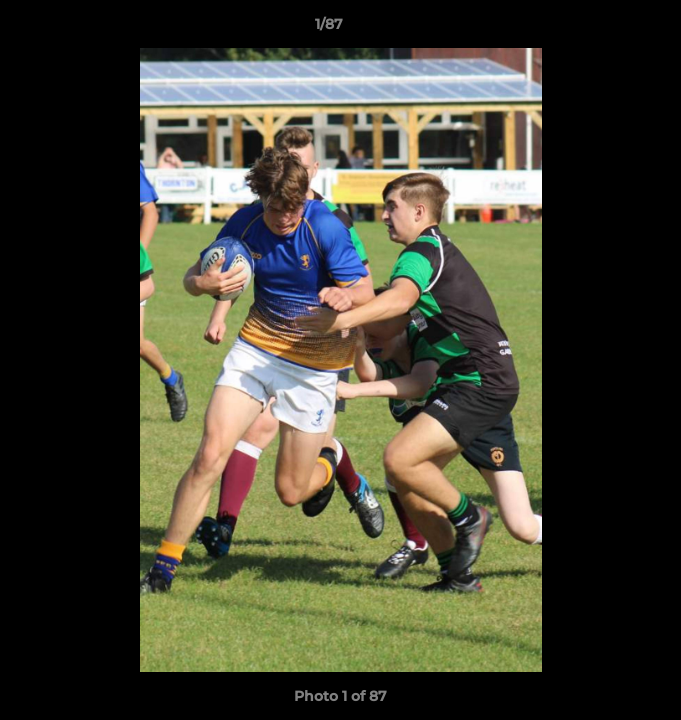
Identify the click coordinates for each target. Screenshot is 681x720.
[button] (609, 29)
